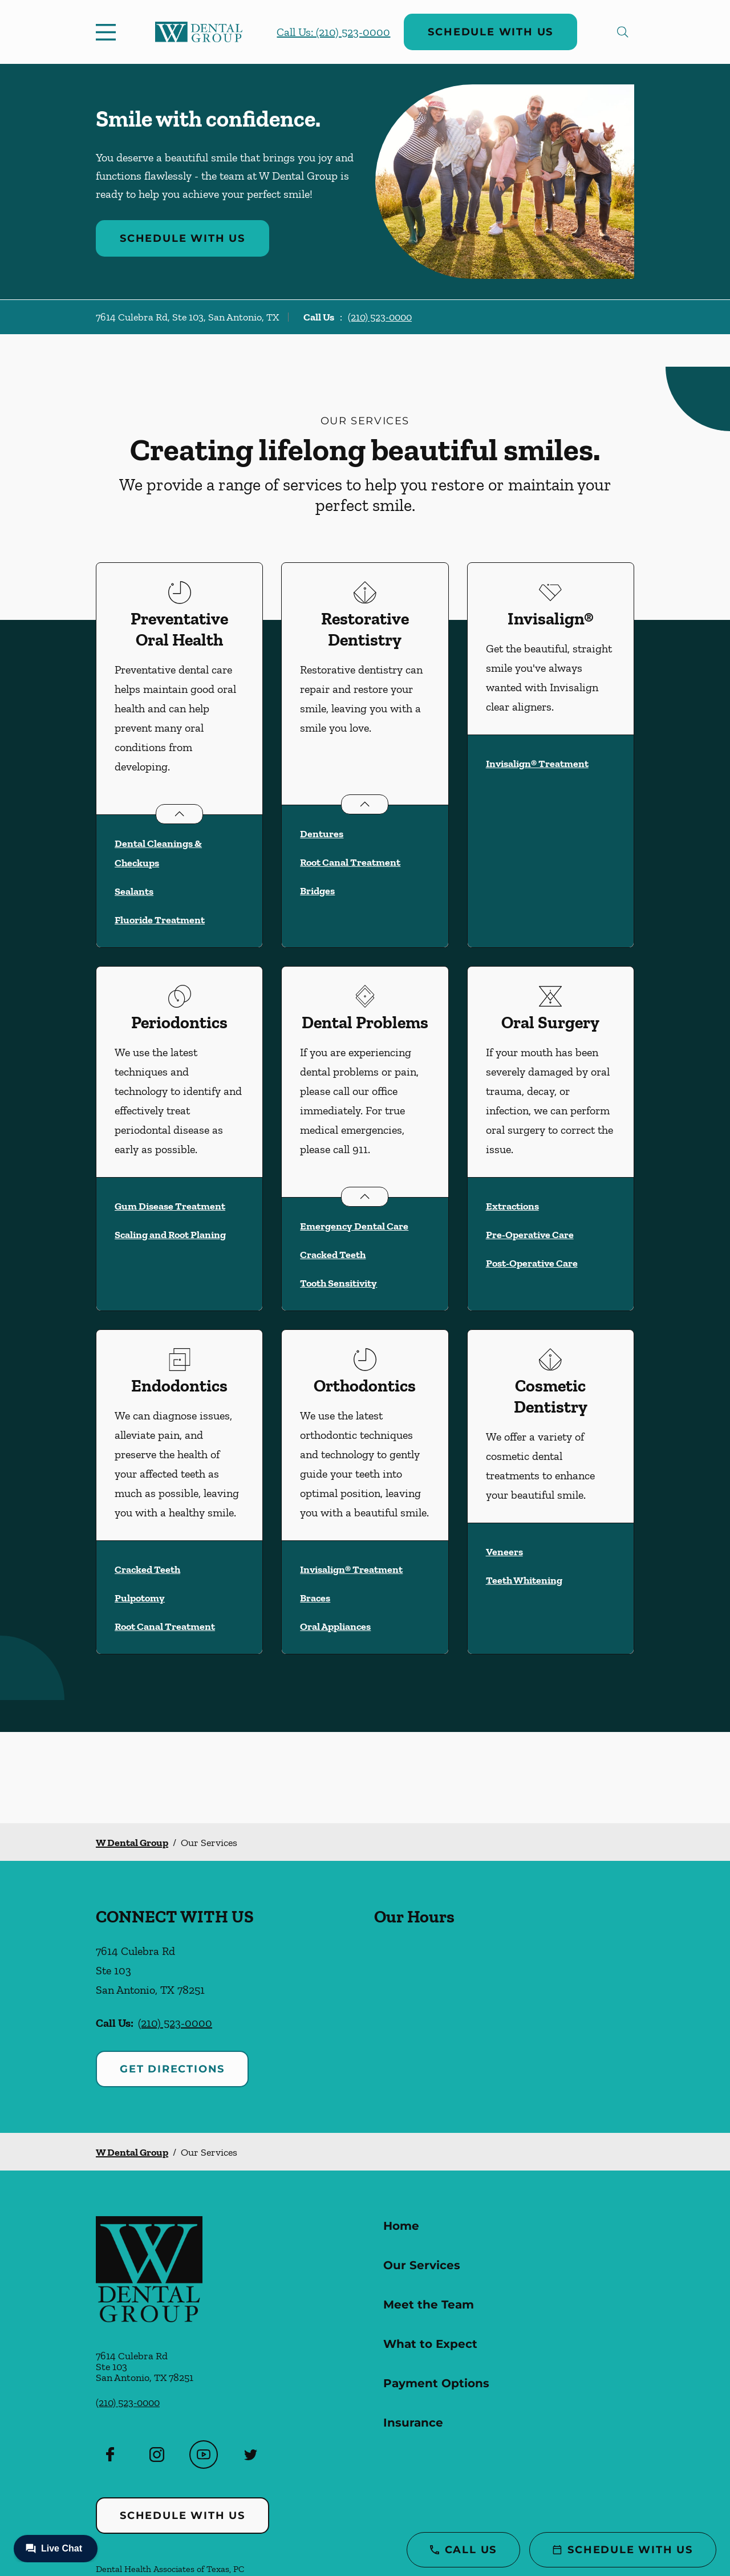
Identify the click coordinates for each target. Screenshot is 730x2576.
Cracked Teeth (333, 1254)
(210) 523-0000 (380, 317)
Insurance (413, 2422)
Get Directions (172, 2069)
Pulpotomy (140, 1598)
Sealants (134, 891)
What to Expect (430, 2344)
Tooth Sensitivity (338, 1283)
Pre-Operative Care (530, 1234)
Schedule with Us (490, 32)
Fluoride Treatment (160, 920)
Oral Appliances (335, 1626)
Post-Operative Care (532, 1263)
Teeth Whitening (524, 1580)
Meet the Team (428, 2304)
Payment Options (436, 2383)
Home (401, 2226)
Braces (315, 1598)
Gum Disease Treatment (170, 1206)
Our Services (421, 2265)
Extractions (512, 1206)
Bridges (317, 891)
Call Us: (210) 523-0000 (333, 32)
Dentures (321, 833)
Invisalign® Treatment (537, 763)
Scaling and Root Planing (170, 1234)
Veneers (504, 1551)
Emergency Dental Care (354, 1226)
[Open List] (179, 814)
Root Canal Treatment (350, 862)
